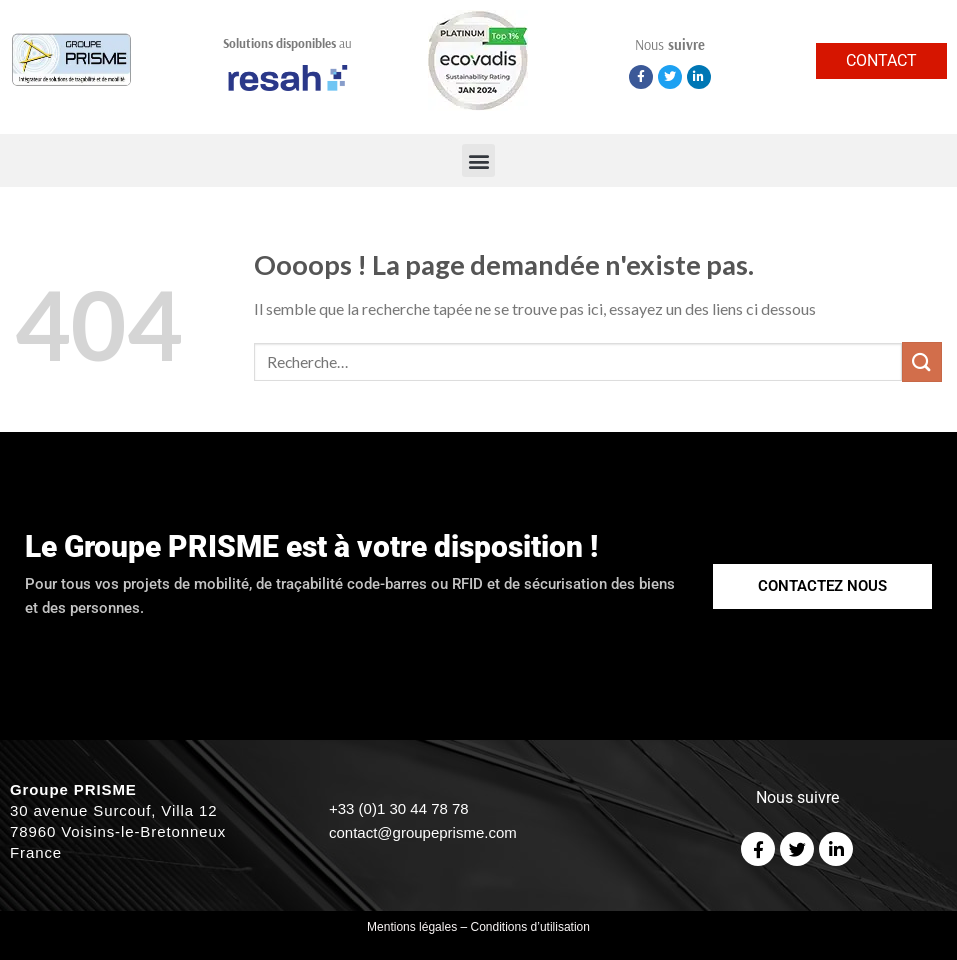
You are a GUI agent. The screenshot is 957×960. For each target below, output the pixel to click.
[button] (478, 160)
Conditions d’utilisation (530, 927)
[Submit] (922, 361)
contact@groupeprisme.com (423, 832)
